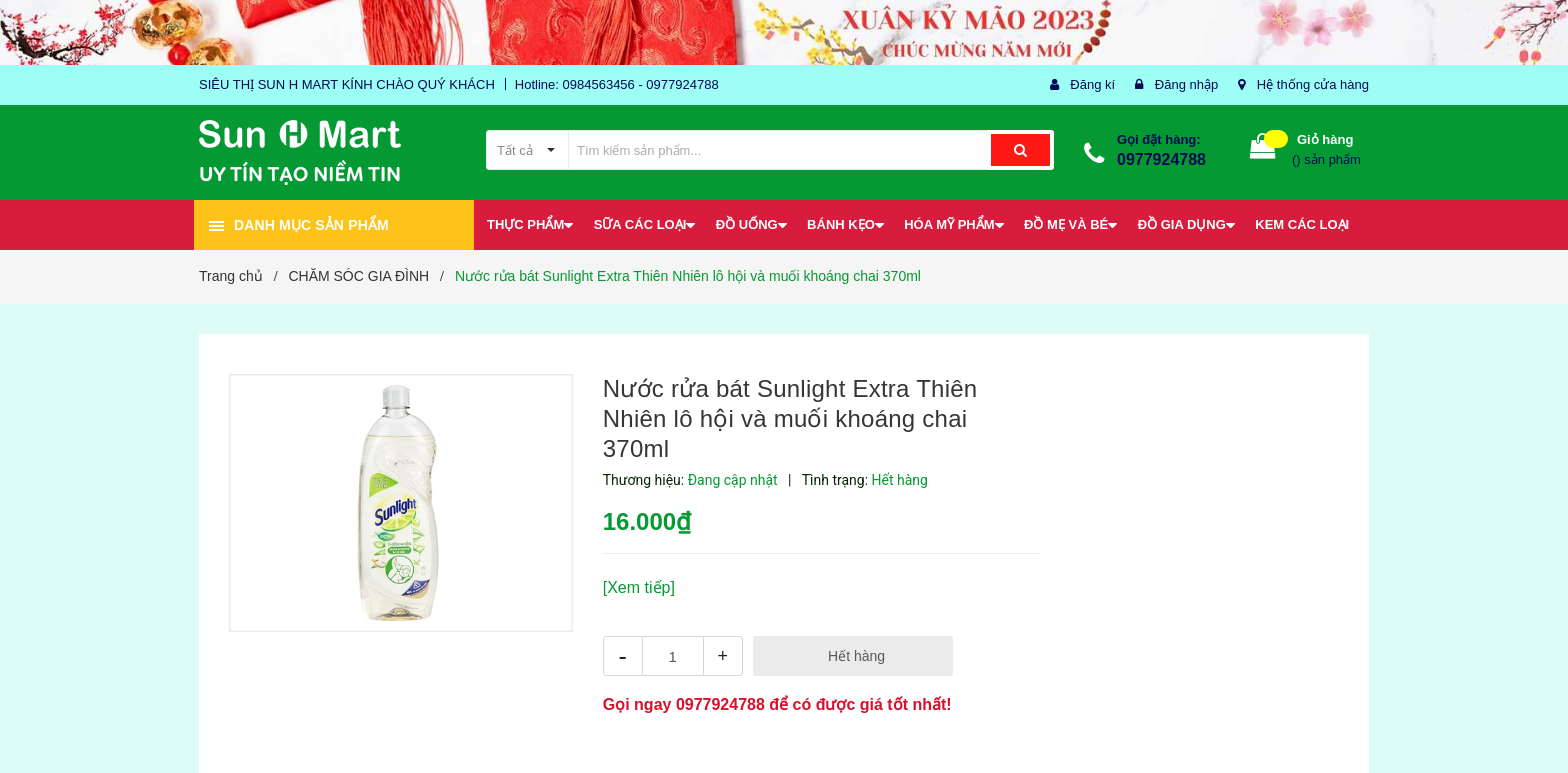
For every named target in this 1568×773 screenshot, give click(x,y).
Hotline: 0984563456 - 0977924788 (617, 84)
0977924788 (1161, 159)
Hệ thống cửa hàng (1313, 84)
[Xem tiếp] (639, 587)
